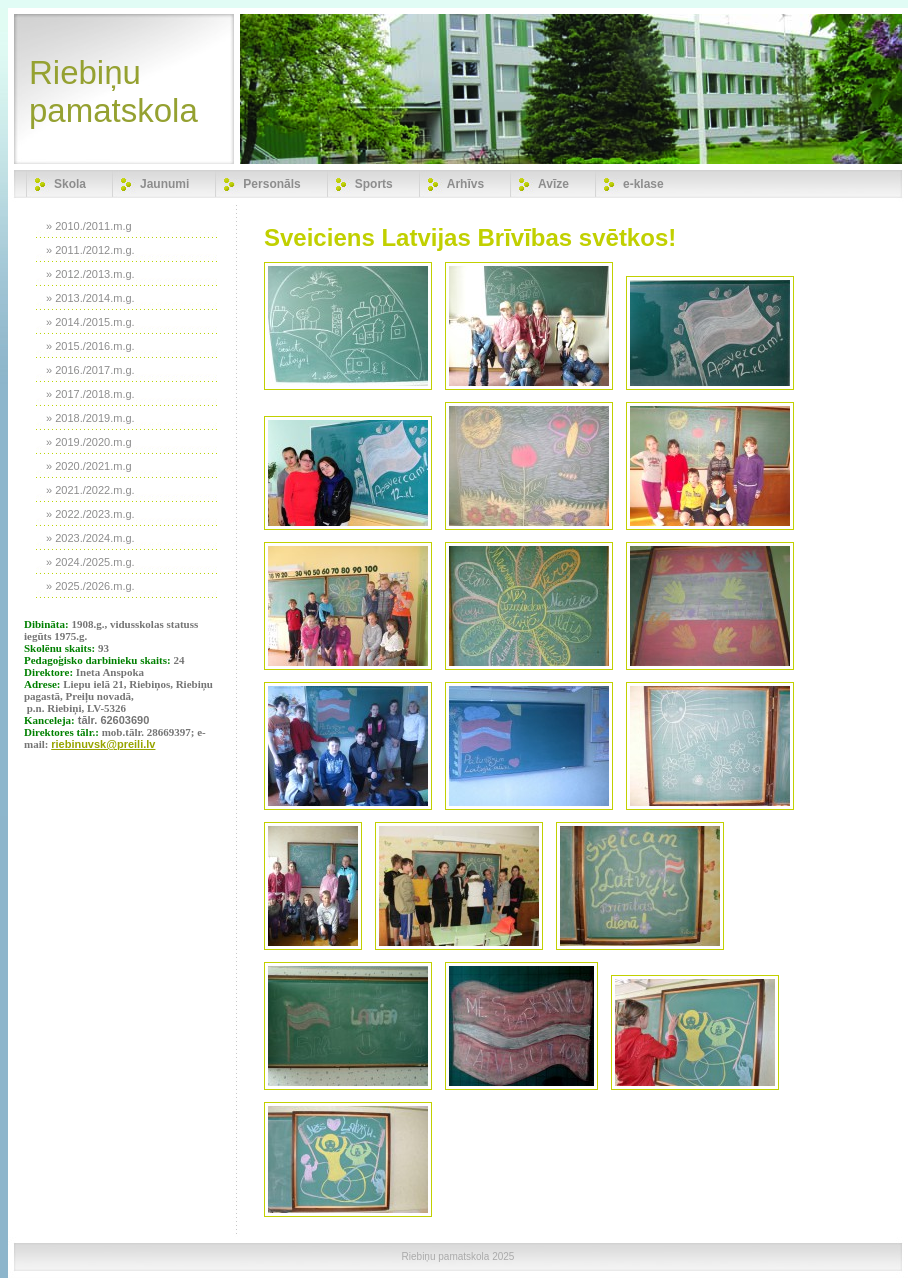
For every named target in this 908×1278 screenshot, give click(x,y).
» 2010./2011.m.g (89, 226)
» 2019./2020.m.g (89, 442)
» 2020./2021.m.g (89, 466)
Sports (374, 184)
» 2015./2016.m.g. (90, 346)
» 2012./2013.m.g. (90, 274)
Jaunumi (164, 184)
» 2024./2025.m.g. (90, 562)
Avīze (553, 184)
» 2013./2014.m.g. (90, 298)
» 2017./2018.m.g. (90, 394)
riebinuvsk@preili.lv (103, 744)
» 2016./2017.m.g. (90, 370)
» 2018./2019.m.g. (90, 418)
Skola (70, 184)
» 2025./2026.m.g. (90, 586)
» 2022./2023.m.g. (90, 514)
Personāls (271, 184)
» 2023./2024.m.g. (90, 538)
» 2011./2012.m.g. (90, 250)
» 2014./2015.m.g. (90, 322)
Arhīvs (465, 184)
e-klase (643, 184)
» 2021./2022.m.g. (90, 490)
